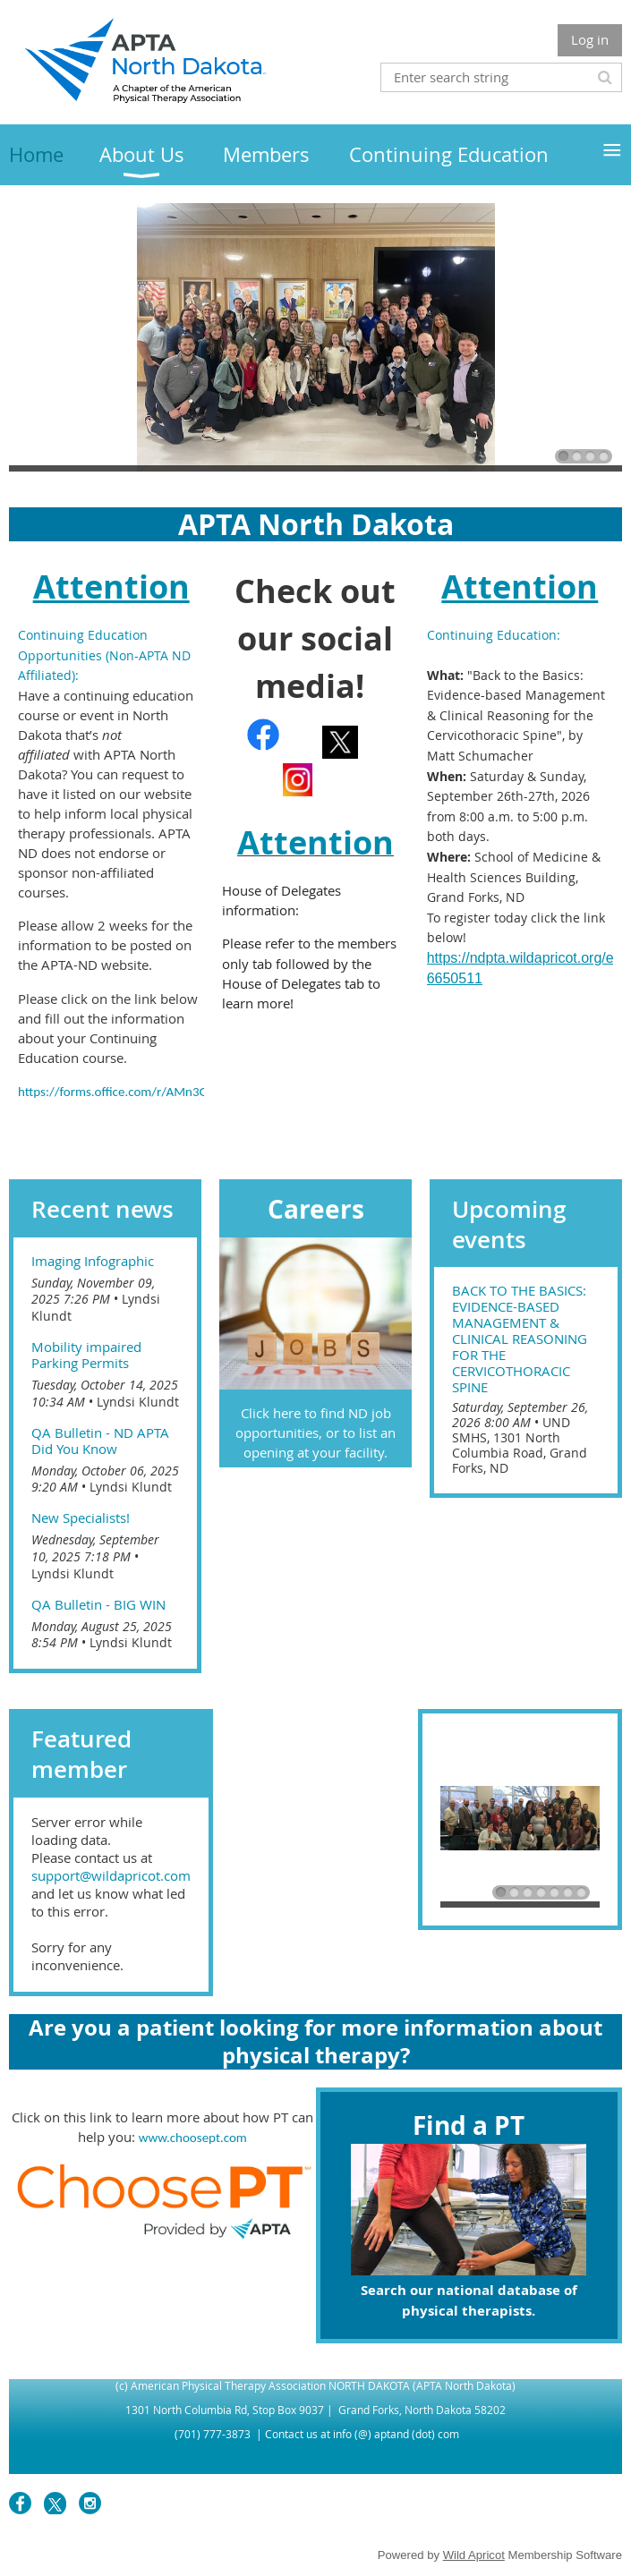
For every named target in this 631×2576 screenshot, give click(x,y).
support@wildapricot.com (111, 1875)
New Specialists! (80, 1517)
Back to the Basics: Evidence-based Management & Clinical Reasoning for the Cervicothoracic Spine (519, 1338)
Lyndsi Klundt (138, 1401)
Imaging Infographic (92, 1261)
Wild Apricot (474, 2555)
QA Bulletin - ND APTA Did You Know (100, 1441)
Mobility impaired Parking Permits (86, 1355)
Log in (590, 39)
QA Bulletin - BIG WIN (98, 1604)
